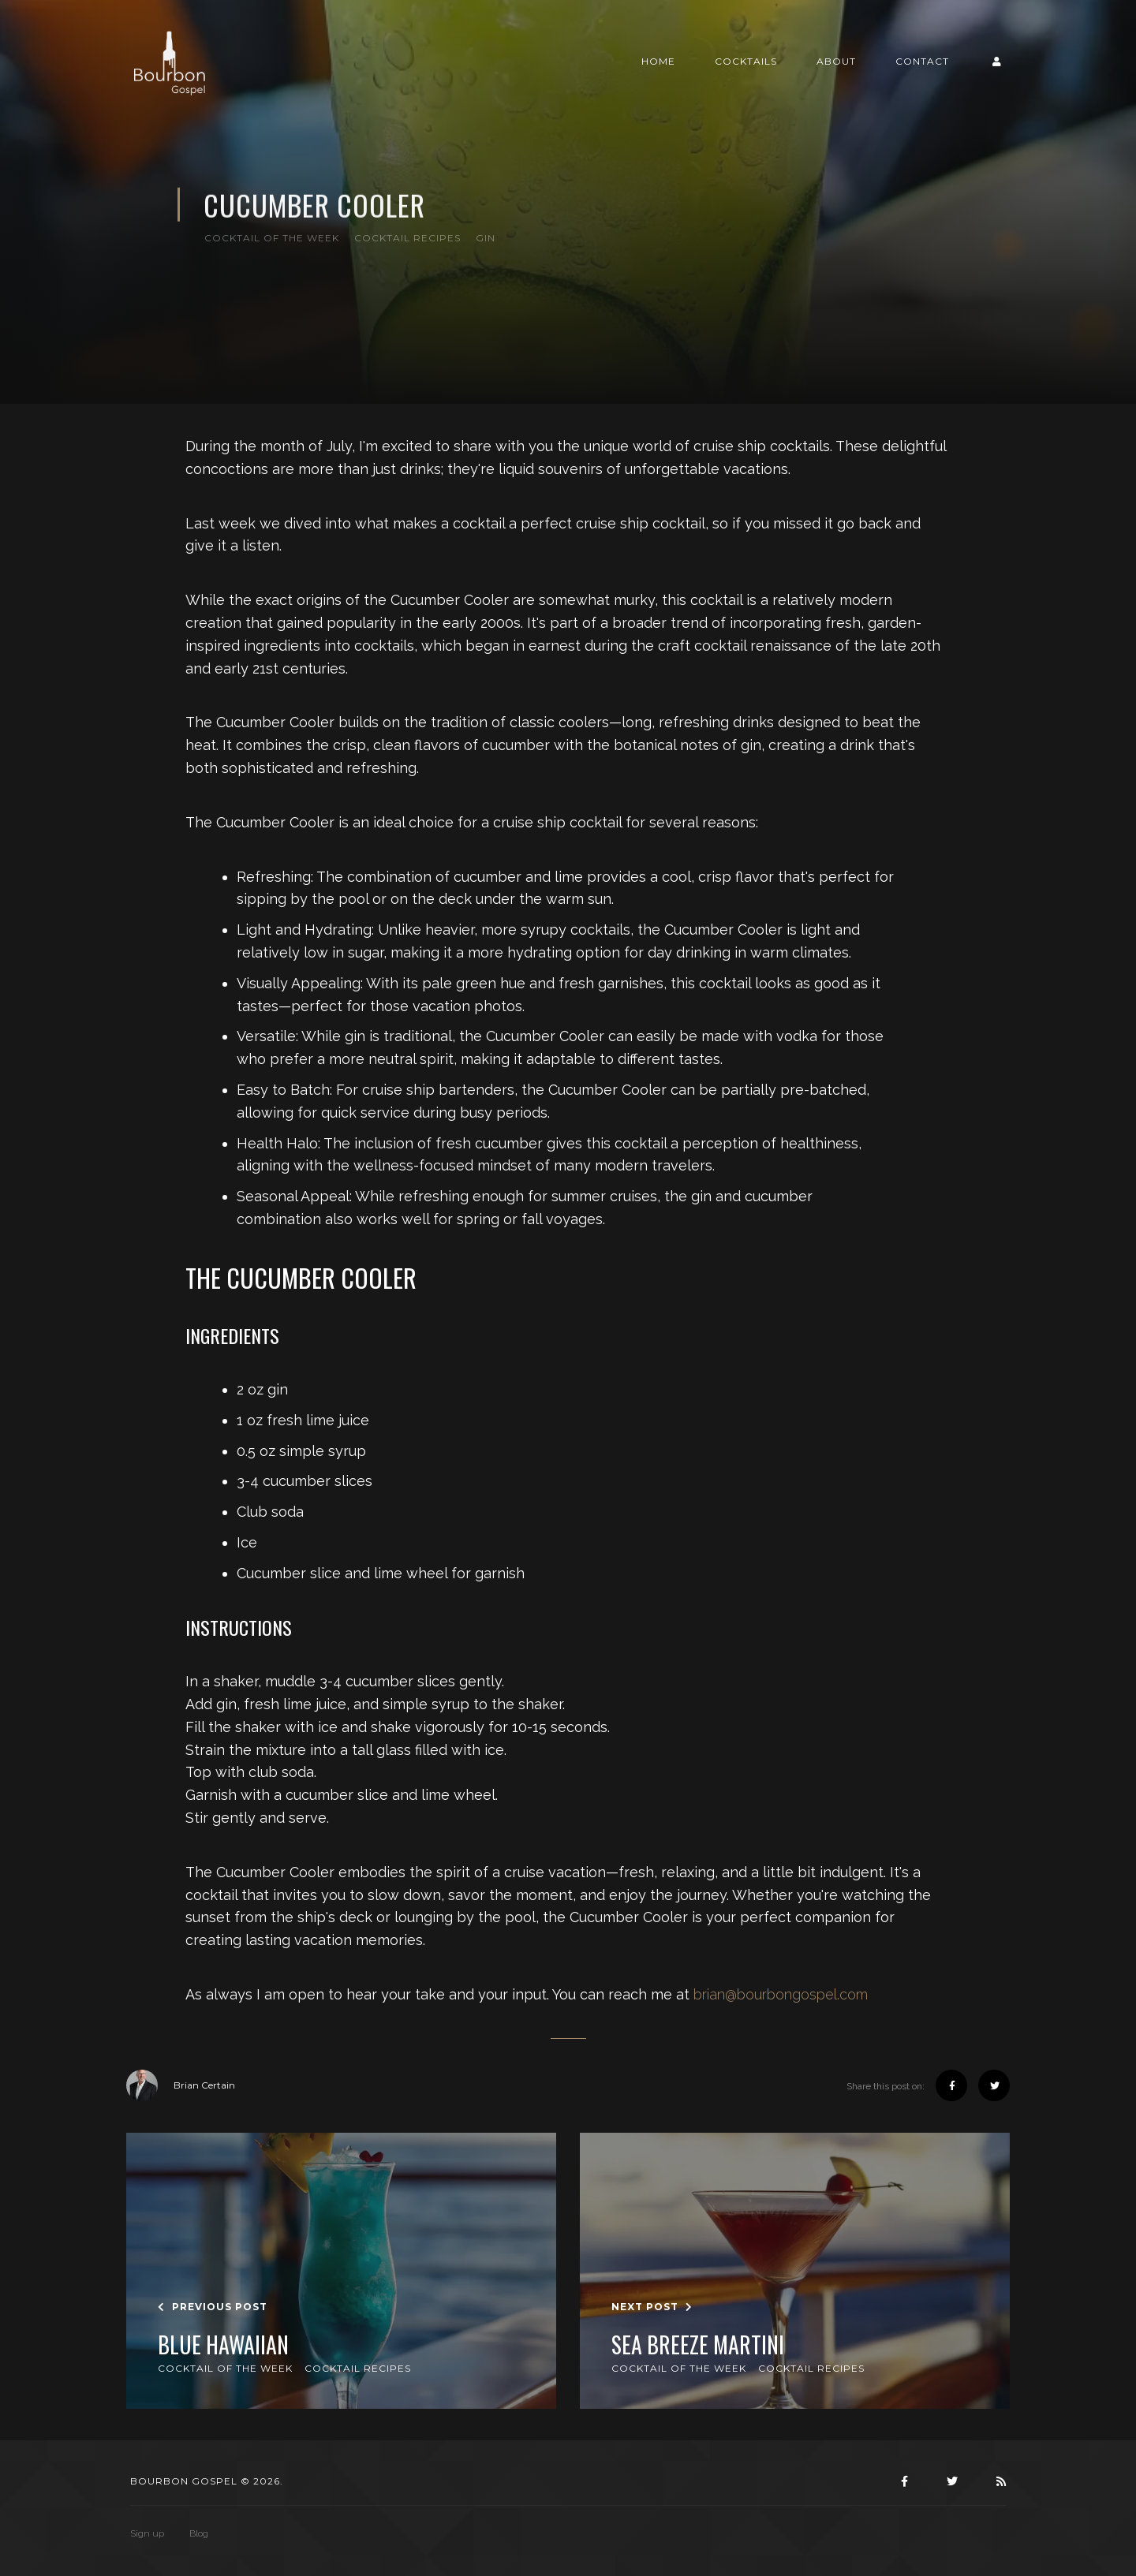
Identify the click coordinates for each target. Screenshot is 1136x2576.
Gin (485, 238)
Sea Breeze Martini (697, 2344)
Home (658, 61)
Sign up (147, 2533)
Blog (198, 2533)
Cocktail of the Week (271, 238)
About (836, 61)
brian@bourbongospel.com (780, 1994)
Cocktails (746, 61)
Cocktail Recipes (407, 238)
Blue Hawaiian (223, 2344)
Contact (922, 61)
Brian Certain (180, 2085)
